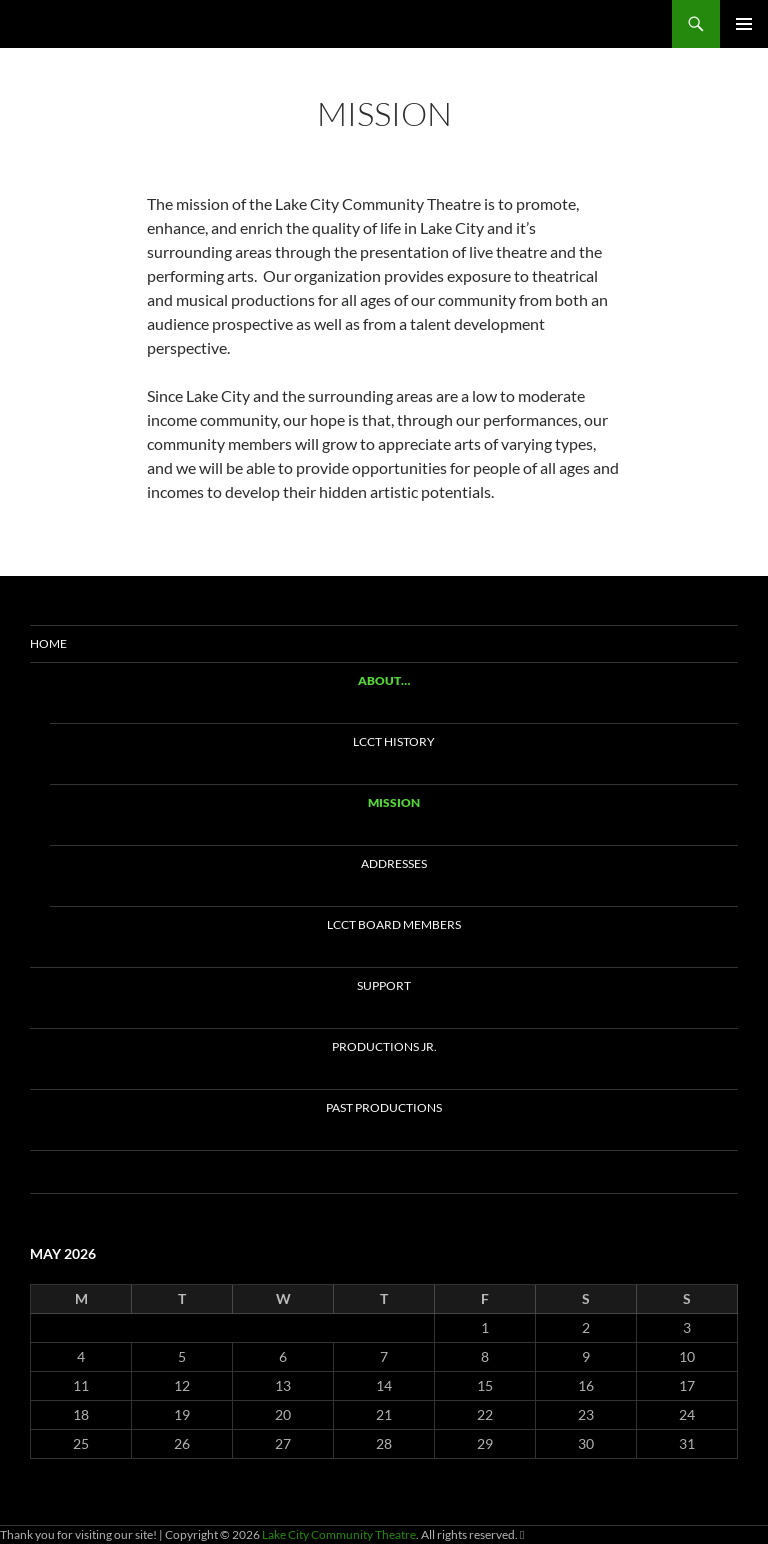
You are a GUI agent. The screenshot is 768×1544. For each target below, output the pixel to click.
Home (48, 643)
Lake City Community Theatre (149, 24)
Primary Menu (744, 24)
